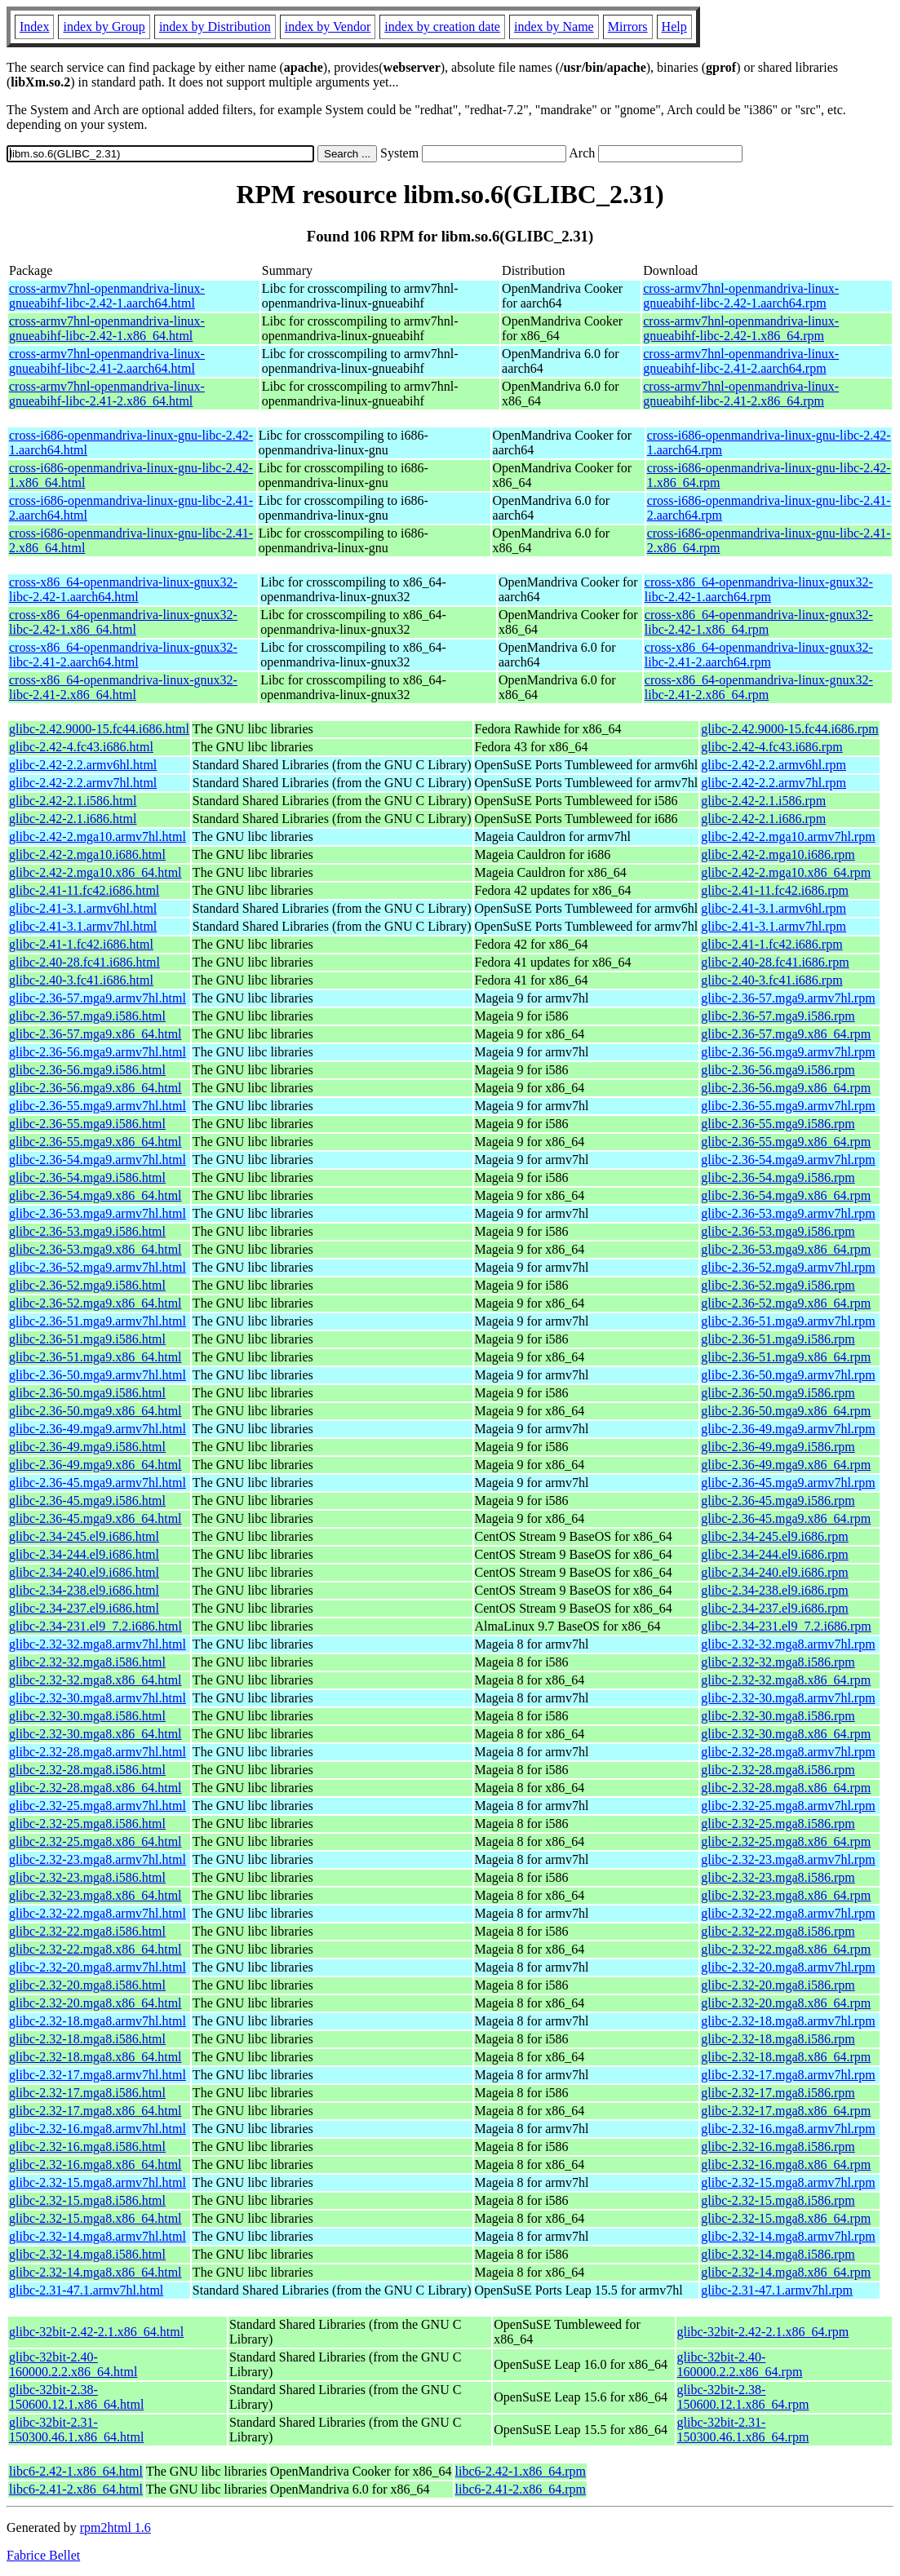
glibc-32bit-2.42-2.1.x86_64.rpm (763, 2332)
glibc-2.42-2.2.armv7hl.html (83, 783)
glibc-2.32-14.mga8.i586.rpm (777, 2254)
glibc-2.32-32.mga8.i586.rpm (777, 1662)
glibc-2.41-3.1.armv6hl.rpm (773, 908)
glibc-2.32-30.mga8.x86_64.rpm (786, 1734)
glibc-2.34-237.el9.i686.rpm (774, 1608)
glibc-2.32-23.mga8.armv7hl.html (97, 1859)
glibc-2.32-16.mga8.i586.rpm (777, 2146)
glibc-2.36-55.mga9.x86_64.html (95, 1142)
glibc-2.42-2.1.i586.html (72, 801)
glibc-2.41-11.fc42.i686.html (84, 890)
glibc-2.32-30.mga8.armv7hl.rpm (788, 1698)
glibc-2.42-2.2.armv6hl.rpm (773, 765)
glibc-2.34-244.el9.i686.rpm (774, 1554)
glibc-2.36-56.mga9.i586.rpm (777, 1070)
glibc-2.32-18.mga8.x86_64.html (95, 2057)
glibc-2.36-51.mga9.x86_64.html (95, 1357)
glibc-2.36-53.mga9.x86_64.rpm (786, 1249)
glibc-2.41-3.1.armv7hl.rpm (773, 926)
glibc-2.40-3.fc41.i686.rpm (771, 980)
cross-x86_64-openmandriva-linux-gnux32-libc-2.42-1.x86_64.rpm (759, 622)
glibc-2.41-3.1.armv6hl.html (83, 908)
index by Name (554, 26)
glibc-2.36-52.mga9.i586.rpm (777, 1285)
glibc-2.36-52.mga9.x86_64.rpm (786, 1303)
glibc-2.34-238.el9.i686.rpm (774, 1590)
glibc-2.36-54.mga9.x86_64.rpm (786, 1195)
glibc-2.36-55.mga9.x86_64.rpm (786, 1142)
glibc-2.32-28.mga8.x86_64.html (95, 1788)
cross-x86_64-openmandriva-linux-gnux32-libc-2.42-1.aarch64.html (123, 589)
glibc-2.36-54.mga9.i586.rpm (777, 1177)
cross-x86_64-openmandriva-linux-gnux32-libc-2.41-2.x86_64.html (123, 687)
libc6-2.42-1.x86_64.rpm (520, 2471)
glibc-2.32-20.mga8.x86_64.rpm (786, 2003)
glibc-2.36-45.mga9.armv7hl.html (97, 1482)
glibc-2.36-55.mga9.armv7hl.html (97, 1106)
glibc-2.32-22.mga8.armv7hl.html (97, 1913)
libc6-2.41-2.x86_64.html (76, 2489)
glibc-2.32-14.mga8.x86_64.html (95, 2272)
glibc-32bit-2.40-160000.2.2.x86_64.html (73, 2364)
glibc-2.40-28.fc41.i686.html (84, 962)
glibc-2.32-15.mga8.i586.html (87, 2200)
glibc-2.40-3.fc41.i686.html (81, 980)
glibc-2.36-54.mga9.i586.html (87, 1177)
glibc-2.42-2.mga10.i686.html (87, 854)
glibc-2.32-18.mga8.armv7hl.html (97, 2021)
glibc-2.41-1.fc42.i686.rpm (771, 944)
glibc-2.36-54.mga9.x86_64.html (95, 1195)
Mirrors (628, 26)
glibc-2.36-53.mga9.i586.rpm (777, 1231)
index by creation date (442, 26)
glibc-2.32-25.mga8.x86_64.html (95, 1841)
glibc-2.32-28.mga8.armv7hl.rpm (788, 1752)
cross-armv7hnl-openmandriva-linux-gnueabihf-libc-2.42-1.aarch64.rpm (741, 295)
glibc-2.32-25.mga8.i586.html (87, 1823)
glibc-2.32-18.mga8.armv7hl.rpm (788, 2021)
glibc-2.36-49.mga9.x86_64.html (95, 1465)
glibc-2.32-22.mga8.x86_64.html (95, 1949)
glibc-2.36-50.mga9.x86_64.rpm (786, 1411)
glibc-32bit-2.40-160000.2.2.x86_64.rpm (740, 2364)
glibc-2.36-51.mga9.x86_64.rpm (786, 1357)
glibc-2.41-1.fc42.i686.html (81, 944)
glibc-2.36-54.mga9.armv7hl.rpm (788, 1159)
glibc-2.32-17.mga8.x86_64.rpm (786, 2111)
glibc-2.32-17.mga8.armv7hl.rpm (788, 2075)
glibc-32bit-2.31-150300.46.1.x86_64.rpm (743, 2429)
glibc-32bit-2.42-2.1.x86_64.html (96, 2332)
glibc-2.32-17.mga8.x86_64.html (95, 2111)
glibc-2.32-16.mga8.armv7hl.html (97, 2129)
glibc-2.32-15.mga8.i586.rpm (777, 2200)
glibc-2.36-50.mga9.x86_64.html (95, 1411)
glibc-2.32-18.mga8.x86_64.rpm (786, 2057)
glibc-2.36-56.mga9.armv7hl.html (97, 1052)
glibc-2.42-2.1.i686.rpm (763, 818)
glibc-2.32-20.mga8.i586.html (87, 1985)
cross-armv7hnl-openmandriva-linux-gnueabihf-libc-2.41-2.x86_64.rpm (741, 393)
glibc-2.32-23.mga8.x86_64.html (95, 1895)
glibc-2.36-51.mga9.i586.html (87, 1339)
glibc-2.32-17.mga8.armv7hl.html (97, 2075)
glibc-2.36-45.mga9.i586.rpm (777, 1500)
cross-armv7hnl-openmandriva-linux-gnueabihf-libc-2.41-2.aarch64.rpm (741, 361)
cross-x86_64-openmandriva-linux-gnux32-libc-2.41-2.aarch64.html (123, 654)
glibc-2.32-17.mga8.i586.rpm (777, 2093)
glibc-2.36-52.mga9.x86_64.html (95, 1303)
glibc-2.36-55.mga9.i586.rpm (777, 1124)
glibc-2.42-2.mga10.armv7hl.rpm (788, 836)
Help (674, 26)
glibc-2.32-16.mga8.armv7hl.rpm (788, 2129)
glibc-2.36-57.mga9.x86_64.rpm (786, 1034)
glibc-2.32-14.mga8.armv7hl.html (97, 2236)
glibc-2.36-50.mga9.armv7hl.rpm (788, 1375)
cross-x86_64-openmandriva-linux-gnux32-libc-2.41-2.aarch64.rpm (759, 654)
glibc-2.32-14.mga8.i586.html (87, 2254)
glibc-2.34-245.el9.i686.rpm (774, 1536)
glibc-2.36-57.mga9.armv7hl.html (97, 998)
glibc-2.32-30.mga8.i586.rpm (777, 1716)
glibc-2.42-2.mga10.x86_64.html (95, 872)
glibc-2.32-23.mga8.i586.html (87, 1877)
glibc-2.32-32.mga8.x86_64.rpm (786, 1680)
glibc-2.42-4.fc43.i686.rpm (771, 747)
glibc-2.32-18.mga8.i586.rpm (777, 2039)
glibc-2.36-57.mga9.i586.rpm (777, 1016)
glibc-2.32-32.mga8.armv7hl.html (97, 1644)
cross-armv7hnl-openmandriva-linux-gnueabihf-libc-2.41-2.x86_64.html (107, 393)
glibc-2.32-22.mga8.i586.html (87, 1931)
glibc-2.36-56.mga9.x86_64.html (95, 1088)
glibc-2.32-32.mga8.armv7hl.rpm (788, 1644)
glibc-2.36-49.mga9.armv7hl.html (97, 1429)
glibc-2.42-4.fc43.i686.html (81, 747)
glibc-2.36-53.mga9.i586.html (87, 1231)
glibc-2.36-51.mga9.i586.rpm (777, 1339)
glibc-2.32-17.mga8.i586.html (87, 2093)
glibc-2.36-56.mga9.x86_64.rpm (786, 1088)
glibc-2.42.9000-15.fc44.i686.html (99, 729)
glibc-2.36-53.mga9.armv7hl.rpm (788, 1213)
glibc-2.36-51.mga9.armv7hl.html (97, 1321)
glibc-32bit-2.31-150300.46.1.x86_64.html (76, 2429)
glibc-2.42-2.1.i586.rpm (763, 801)
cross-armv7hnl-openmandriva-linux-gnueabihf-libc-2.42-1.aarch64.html (107, 295)
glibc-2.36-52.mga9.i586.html (87, 1285)
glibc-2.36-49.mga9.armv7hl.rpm (788, 1429)
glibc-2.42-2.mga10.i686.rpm (777, 854)
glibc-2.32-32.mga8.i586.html (87, 1662)
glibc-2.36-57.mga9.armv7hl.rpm (788, 998)
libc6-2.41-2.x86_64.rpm (520, 2489)
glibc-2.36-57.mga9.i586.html (87, 1016)
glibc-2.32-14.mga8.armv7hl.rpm (788, 2236)
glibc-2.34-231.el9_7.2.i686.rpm (786, 1626)
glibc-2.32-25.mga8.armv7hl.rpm (788, 1805)
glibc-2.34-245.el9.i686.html (84, 1536)
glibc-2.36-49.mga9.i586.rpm (777, 1447)
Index (34, 26)
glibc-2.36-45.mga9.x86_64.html (95, 1518)
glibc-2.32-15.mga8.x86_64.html (95, 2218)
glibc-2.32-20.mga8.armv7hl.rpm (788, 1967)
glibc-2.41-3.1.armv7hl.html (83, 926)
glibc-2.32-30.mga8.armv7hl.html (97, 1698)
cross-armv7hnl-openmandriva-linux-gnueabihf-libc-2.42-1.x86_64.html (107, 328)
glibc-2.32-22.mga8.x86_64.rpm (786, 1949)
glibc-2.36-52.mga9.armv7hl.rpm (788, 1267)
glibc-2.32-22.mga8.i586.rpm (777, 1931)
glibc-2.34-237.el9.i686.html (84, 1608)
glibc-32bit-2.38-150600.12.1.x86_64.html (76, 2397)
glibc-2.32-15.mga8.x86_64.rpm (786, 2218)
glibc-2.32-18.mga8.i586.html (87, 2039)
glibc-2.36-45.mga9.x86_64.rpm (786, 1518)
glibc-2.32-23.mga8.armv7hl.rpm (788, 1859)
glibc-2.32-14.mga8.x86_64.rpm (786, 2272)
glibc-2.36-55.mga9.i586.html (87, 1124)
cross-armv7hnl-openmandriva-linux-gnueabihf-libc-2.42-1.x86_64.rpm (741, 328)
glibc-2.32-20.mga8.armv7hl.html (97, 1967)
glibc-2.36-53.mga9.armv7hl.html (97, 1213)
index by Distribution (215, 26)
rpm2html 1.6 (115, 2527)
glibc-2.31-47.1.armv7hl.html (86, 2290)
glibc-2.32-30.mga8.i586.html (87, 1716)
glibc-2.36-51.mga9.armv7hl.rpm (788, 1321)
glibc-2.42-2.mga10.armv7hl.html (97, 836)
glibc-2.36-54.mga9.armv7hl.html (97, 1159)
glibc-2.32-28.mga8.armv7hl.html (97, 1752)
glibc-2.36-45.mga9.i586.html (87, 1500)
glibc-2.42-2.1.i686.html (72, 818)
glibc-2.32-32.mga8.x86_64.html (95, 1680)
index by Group (103, 26)
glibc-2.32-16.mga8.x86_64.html (95, 2164)
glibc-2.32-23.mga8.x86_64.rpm (786, 1895)
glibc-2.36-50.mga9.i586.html (87, 1393)
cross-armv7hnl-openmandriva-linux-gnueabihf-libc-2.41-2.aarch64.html (107, 361)
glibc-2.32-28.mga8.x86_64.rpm (786, 1788)
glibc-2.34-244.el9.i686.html (84, 1554)
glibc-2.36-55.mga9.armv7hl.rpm (788, 1106)
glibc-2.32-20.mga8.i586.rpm (777, 1985)
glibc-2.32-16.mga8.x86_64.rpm (786, 2164)
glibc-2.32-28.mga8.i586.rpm (777, 1770)
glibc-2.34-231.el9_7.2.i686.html (95, 1626)
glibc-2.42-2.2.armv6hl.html (83, 765)
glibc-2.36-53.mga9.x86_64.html (95, 1249)
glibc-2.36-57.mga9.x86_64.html (95, 1034)
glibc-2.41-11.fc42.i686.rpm (775, 890)
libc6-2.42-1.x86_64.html (76, 2471)
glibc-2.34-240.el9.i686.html (84, 1572)
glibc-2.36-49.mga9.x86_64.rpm (786, 1465)
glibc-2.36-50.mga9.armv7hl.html (97, 1375)
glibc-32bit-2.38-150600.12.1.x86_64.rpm (743, 2397)
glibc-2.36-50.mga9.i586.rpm (777, 1393)
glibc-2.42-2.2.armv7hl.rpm (773, 783)
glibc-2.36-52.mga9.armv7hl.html (97, 1267)
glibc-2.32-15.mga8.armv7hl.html (97, 2182)
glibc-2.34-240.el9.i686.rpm (774, 1572)
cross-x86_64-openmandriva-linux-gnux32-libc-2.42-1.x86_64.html (123, 622)
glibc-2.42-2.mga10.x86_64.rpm (786, 872)
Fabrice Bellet (43, 2555)
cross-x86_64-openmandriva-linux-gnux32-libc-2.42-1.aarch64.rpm (759, 589)
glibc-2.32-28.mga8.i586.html (87, 1770)
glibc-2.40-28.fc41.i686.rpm (775, 962)
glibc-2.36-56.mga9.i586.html (87, 1070)
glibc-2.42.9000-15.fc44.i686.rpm (789, 729)
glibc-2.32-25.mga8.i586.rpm (777, 1823)
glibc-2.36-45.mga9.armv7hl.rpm (788, 1482)
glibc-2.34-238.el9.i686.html (84, 1590)
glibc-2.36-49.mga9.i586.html (87, 1447)
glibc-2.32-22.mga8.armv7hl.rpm (788, 1913)
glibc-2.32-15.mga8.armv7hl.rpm (788, 2182)
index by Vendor (327, 26)
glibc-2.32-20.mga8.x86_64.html (95, 2003)
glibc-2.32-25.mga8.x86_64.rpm (786, 1841)
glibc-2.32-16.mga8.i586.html (87, 2146)
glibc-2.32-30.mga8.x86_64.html (95, 1734)
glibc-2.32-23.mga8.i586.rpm (777, 1877)
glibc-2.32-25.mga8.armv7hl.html (97, 1805)
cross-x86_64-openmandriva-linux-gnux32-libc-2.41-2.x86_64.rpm (759, 687)
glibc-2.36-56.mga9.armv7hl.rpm (788, 1052)
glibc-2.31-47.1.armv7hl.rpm (777, 2290)
